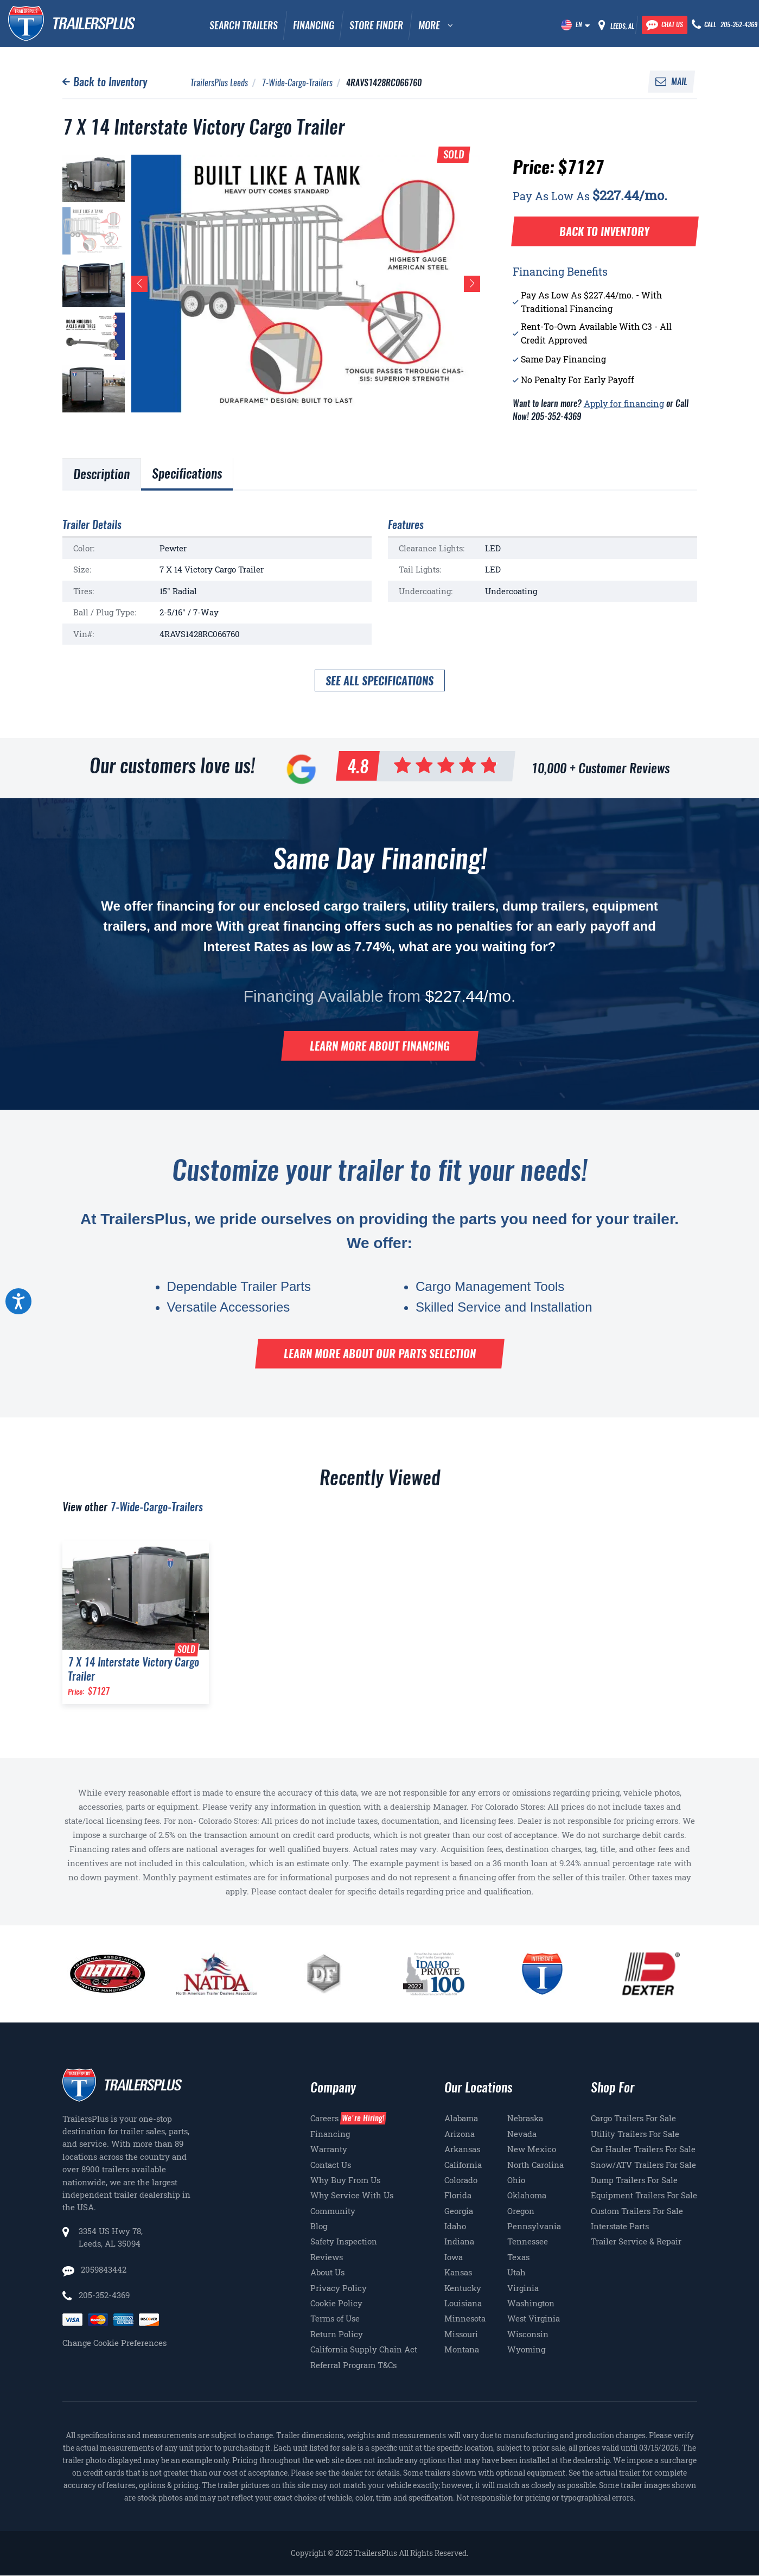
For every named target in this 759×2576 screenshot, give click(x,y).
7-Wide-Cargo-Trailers (297, 82)
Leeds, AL (622, 26)
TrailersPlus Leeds (219, 82)
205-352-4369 (104, 2294)
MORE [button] (429, 25)
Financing (313, 25)
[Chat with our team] (664, 25)
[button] (139, 284)
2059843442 (102, 2269)
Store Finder (376, 25)
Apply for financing (624, 403)
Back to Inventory (110, 82)
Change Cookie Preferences (114, 2342)
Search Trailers (243, 25)
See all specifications (379, 680)
